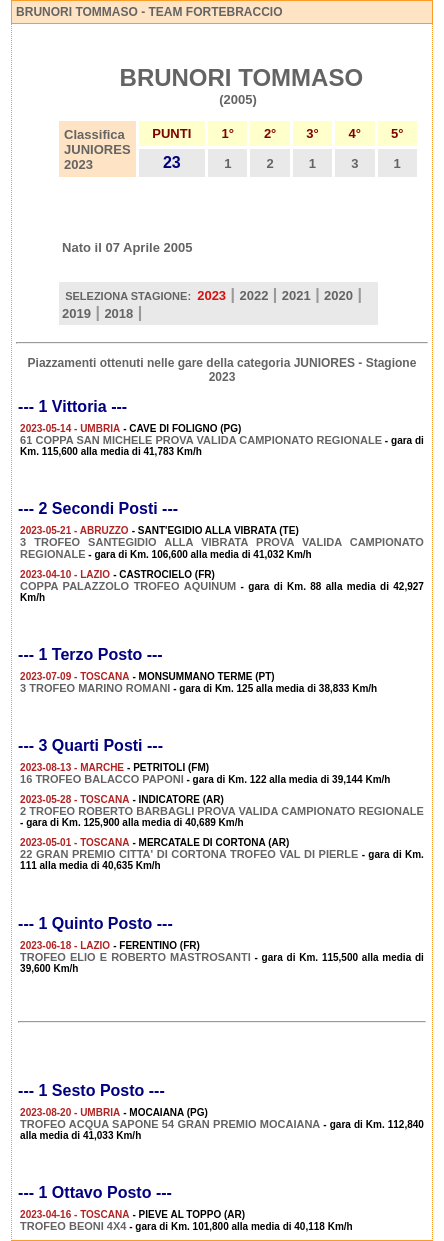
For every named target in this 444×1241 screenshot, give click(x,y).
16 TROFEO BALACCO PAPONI (102, 779)
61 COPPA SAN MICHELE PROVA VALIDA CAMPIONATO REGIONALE (201, 440)
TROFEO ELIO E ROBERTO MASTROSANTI (135, 957)
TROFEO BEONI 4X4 (73, 1226)
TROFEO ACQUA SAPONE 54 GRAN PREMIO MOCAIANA (170, 1124)
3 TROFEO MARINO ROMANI (95, 688)
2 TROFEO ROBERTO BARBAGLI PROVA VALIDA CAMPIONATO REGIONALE (222, 811)
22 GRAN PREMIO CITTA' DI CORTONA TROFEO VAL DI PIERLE (189, 854)
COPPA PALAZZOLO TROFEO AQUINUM (128, 586)
